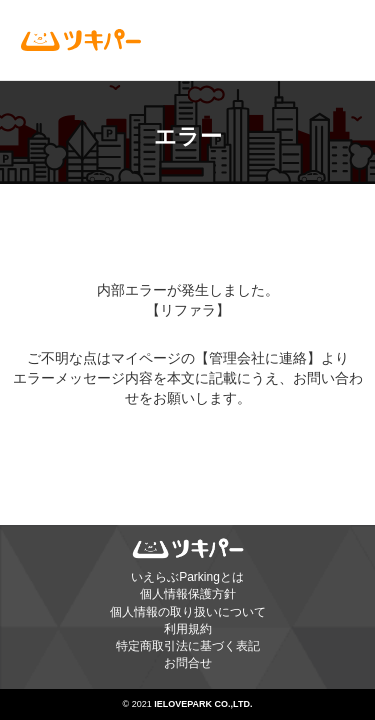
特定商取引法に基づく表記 (188, 646)
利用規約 (188, 629)
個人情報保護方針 (188, 594)
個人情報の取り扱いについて (188, 612)
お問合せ (188, 663)
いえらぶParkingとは (187, 577)
